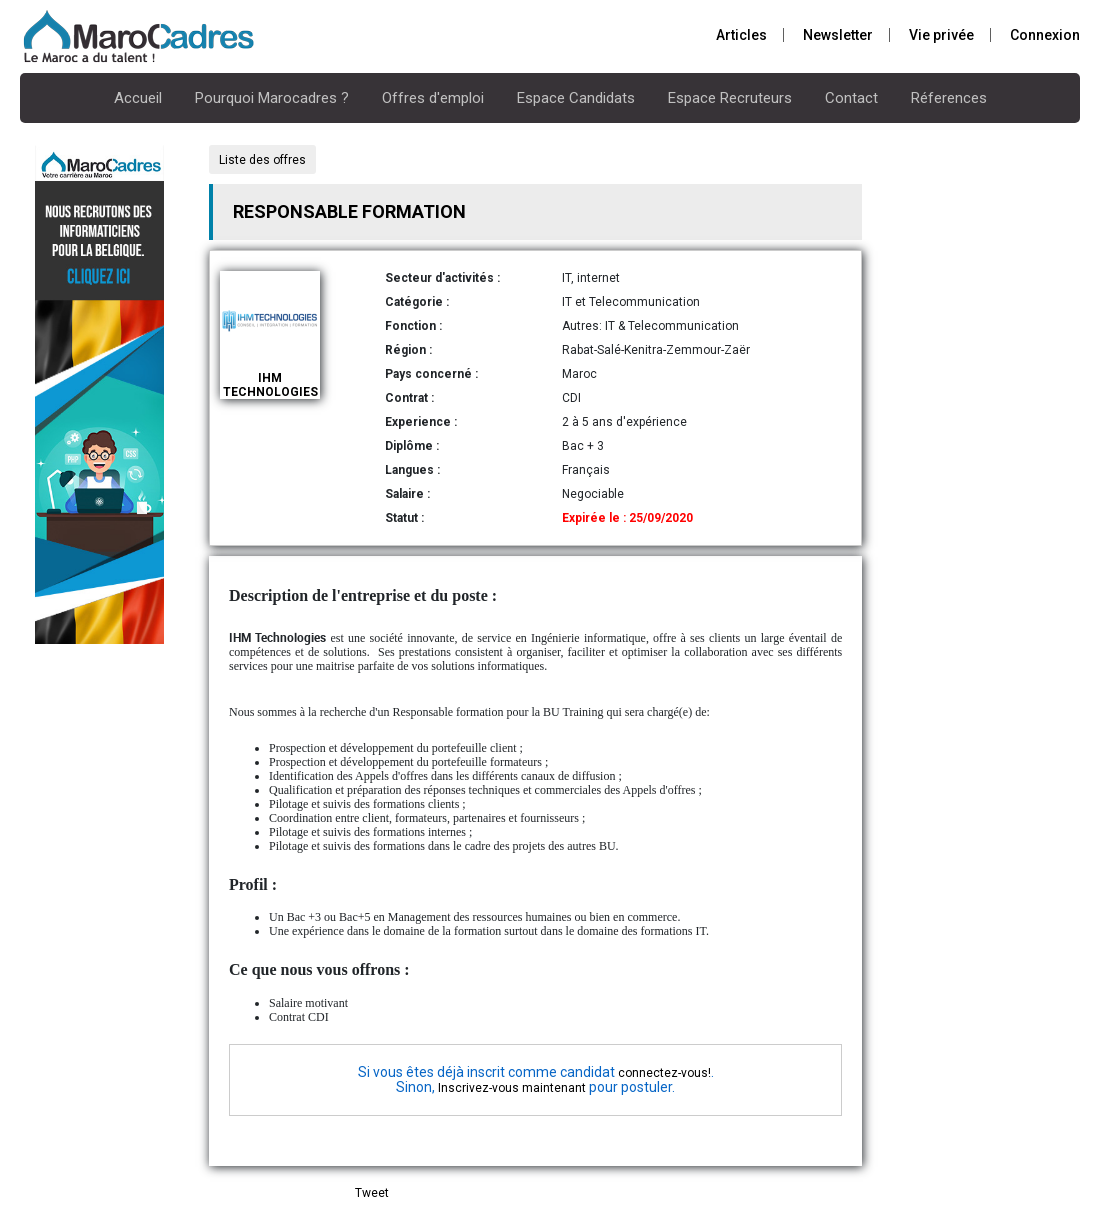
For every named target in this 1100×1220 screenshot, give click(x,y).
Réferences (949, 98)
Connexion (1045, 35)
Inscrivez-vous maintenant (512, 1088)
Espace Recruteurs (730, 98)
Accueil (138, 98)
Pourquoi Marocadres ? (272, 98)
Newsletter (838, 35)
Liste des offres (262, 160)
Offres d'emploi (433, 98)
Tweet (372, 1193)
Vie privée (941, 35)
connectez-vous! (664, 1073)
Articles (741, 35)
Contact (851, 98)
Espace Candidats (576, 98)
